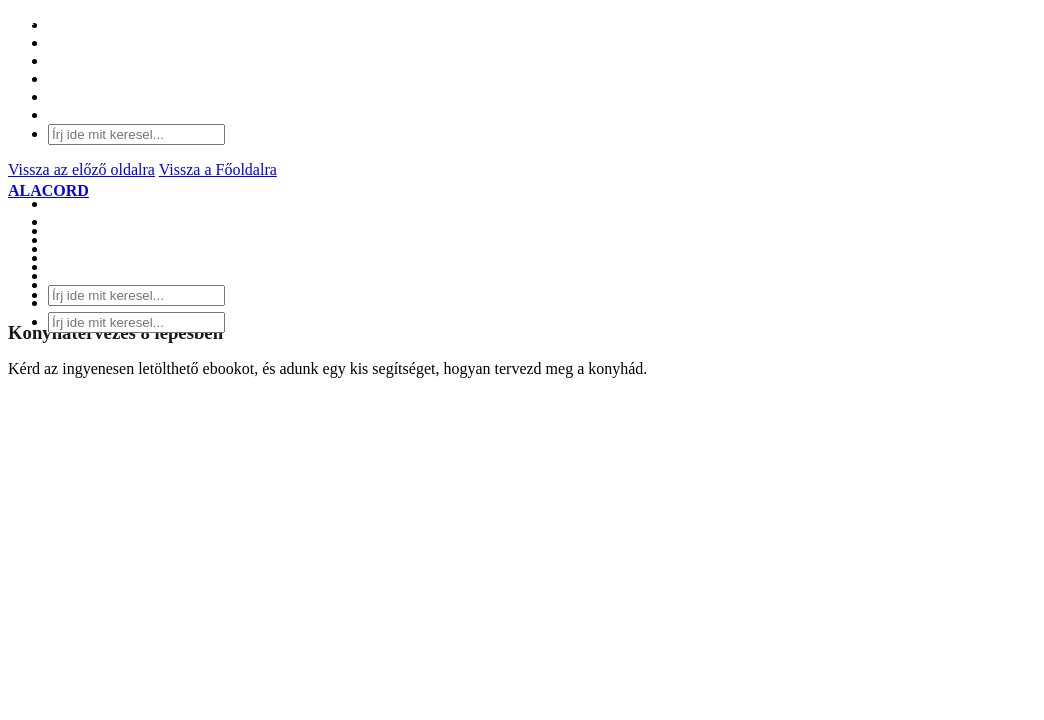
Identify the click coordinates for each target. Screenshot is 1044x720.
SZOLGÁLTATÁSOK (119, 248)
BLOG (70, 266)
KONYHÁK (88, 230)
